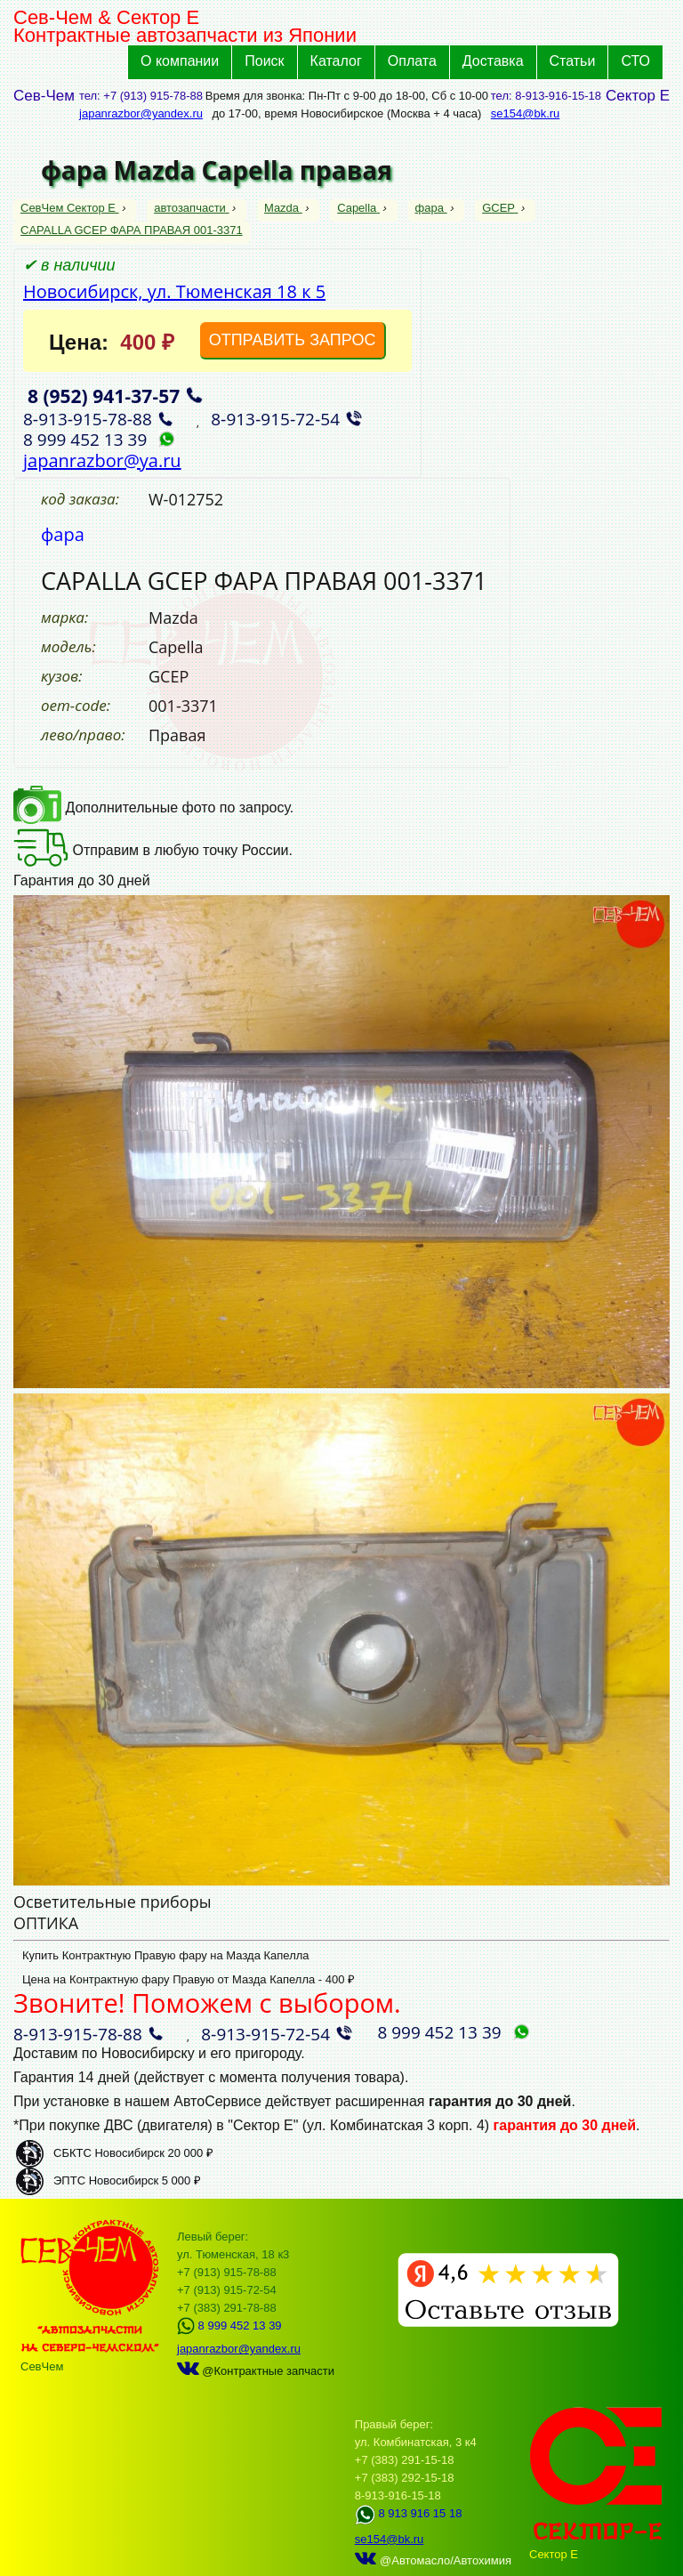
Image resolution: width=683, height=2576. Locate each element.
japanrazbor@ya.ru (102, 460)
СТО (635, 61)
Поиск (264, 61)
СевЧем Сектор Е (69, 207)
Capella (358, 207)
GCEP (500, 207)
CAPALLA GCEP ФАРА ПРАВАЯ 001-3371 (131, 230)
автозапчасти (191, 207)
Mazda (283, 207)
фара (431, 207)
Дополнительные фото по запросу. (153, 807)
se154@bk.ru (525, 113)
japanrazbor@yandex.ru (141, 113)
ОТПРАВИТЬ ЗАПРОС (292, 340)
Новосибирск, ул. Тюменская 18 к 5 (174, 291)
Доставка (493, 61)
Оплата (412, 61)
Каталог (336, 61)
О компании (180, 61)
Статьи (573, 61)
